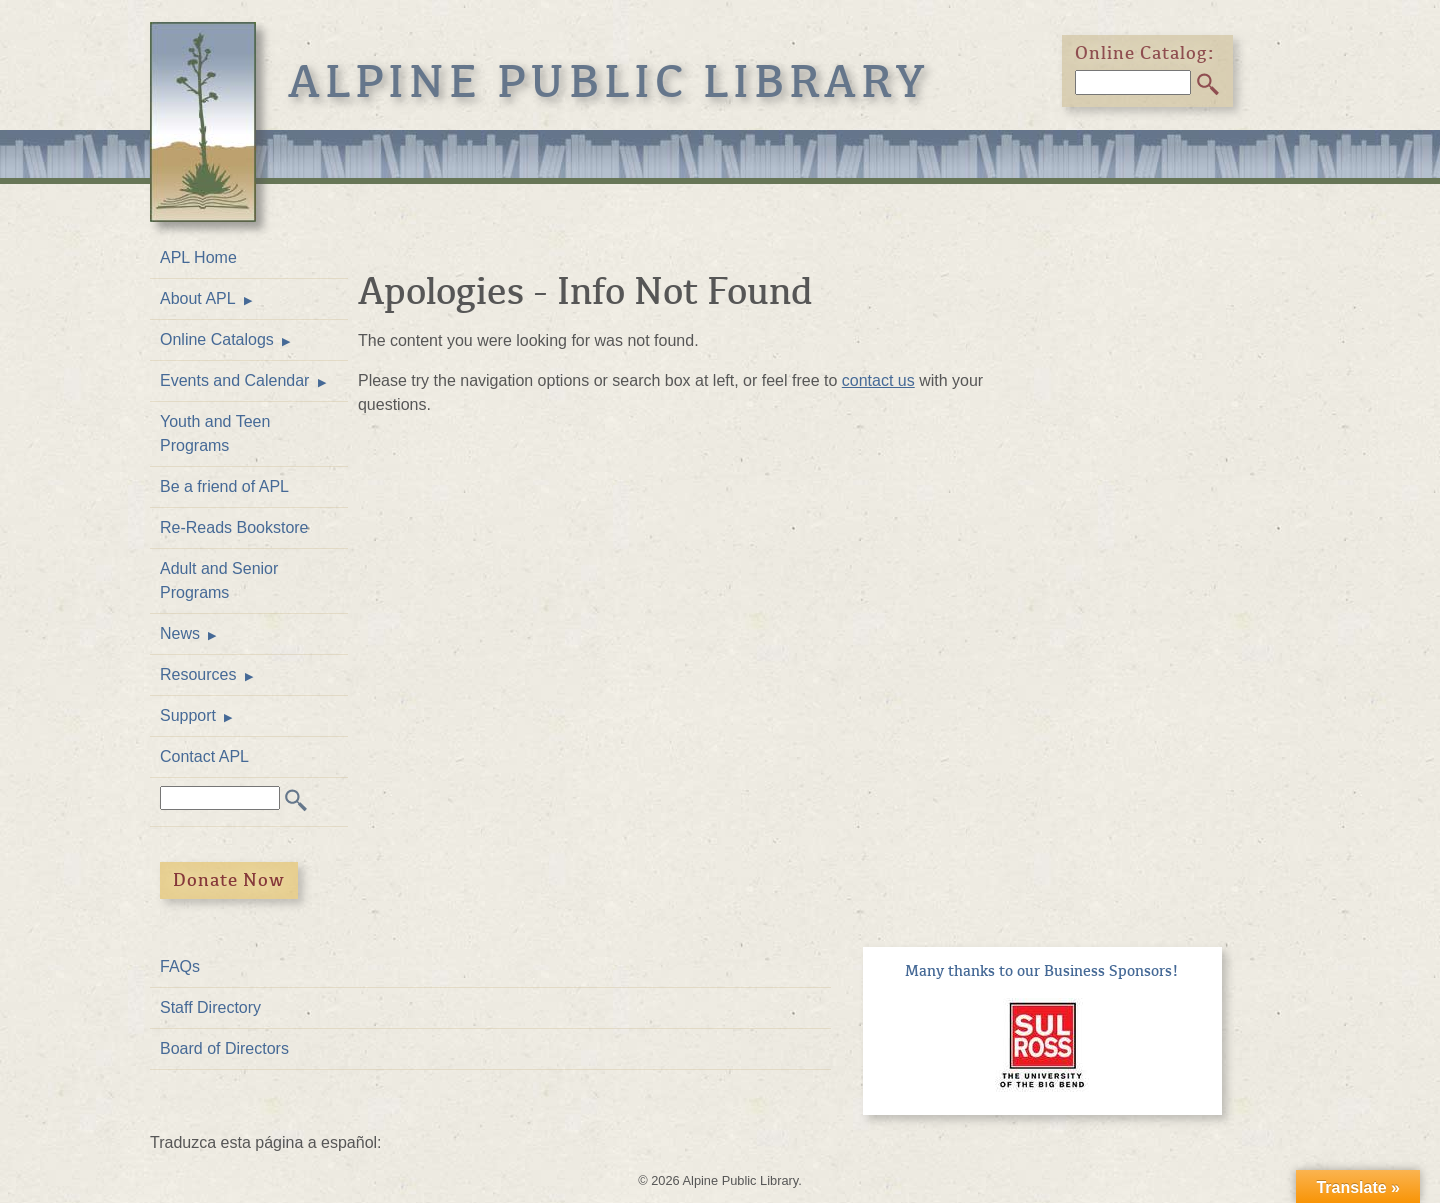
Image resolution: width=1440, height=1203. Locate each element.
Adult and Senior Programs (219, 580)
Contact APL (204, 756)
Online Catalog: (1145, 53)
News (180, 633)
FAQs (180, 966)
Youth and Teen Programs (215, 433)
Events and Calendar (234, 380)
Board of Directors (224, 1048)
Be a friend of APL (224, 486)
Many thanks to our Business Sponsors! (1042, 971)
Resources (198, 674)
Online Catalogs (217, 339)
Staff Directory (210, 1007)
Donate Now (229, 880)
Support (188, 715)
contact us (878, 380)
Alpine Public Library (609, 82)
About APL (198, 298)
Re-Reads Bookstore (234, 527)
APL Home (198, 257)
